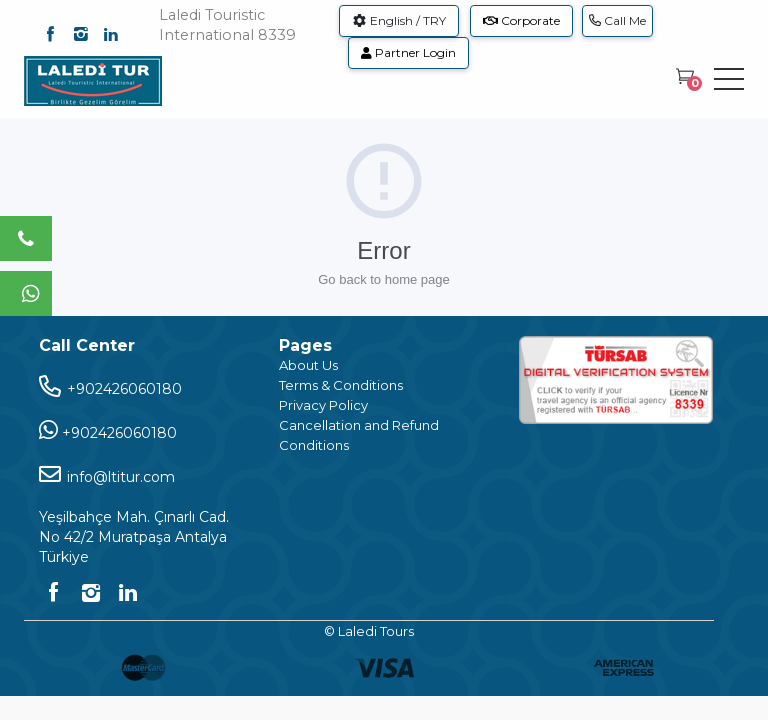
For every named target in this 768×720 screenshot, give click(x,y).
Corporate (521, 20)
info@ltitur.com (107, 474)
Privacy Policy (323, 405)
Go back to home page (384, 279)
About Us (308, 365)
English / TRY (399, 20)
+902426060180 (110, 386)
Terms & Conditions (341, 385)
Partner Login (408, 52)
